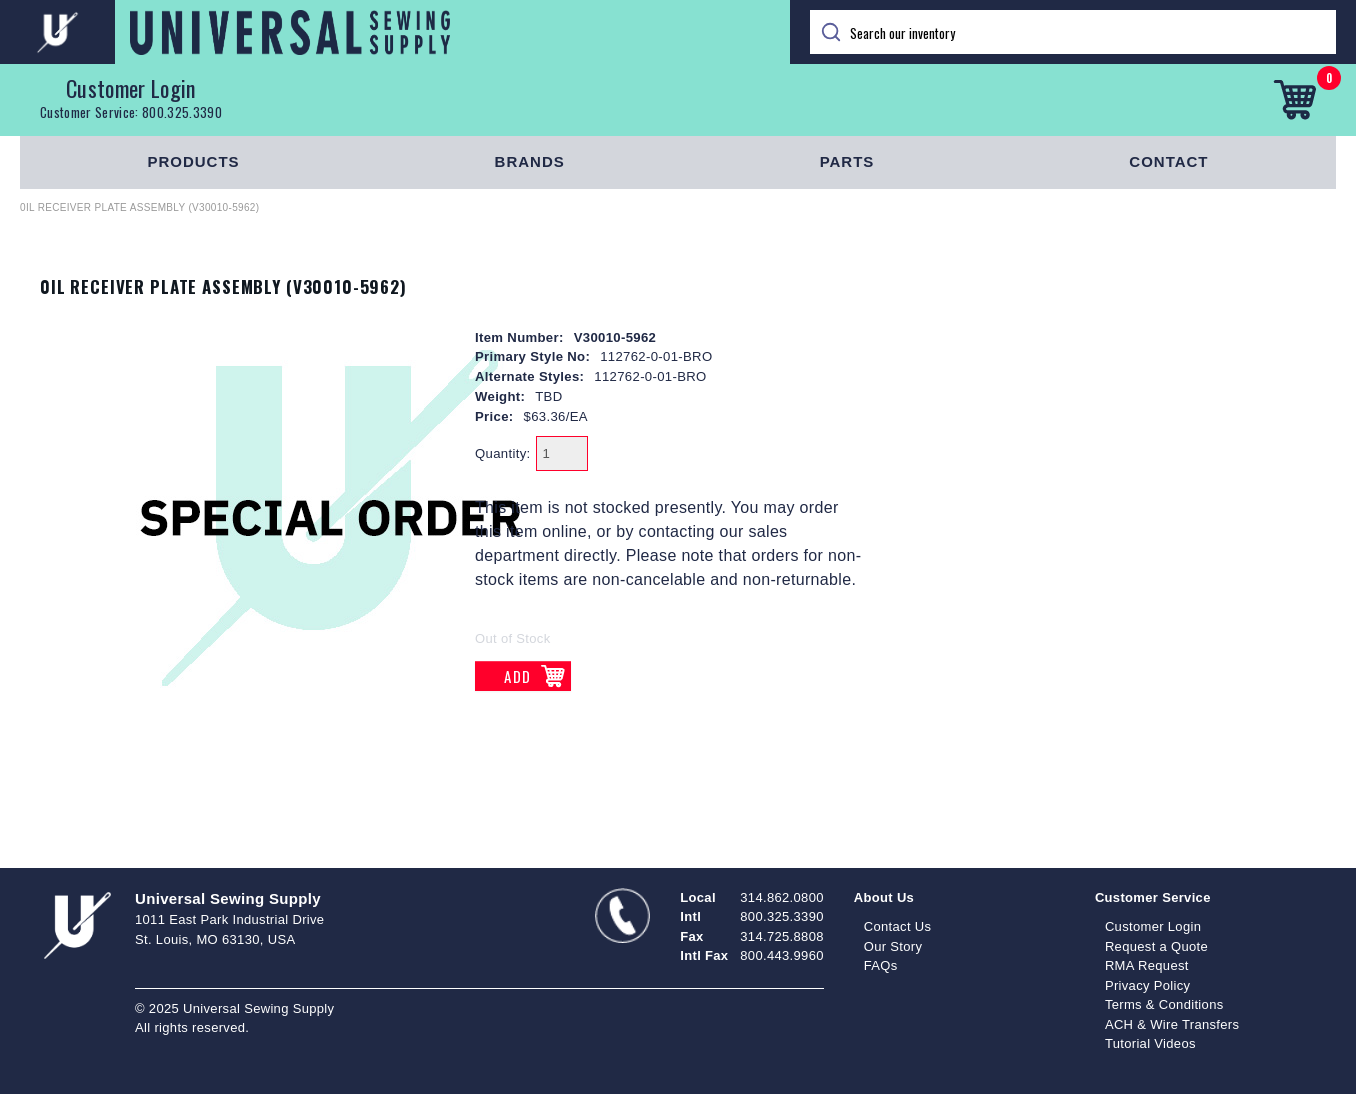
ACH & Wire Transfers (1172, 1024)
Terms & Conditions (1164, 1004)
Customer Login (131, 88)
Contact (1168, 161)
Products (193, 161)
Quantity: (503, 453)
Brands (530, 161)
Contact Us (898, 926)
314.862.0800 (781, 897)
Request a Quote (1156, 946)
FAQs (881, 965)
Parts (847, 161)
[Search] (1073, 32)
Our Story (893, 946)
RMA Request (1147, 965)
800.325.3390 (182, 112)
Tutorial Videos (1150, 1043)
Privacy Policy (1148, 985)
